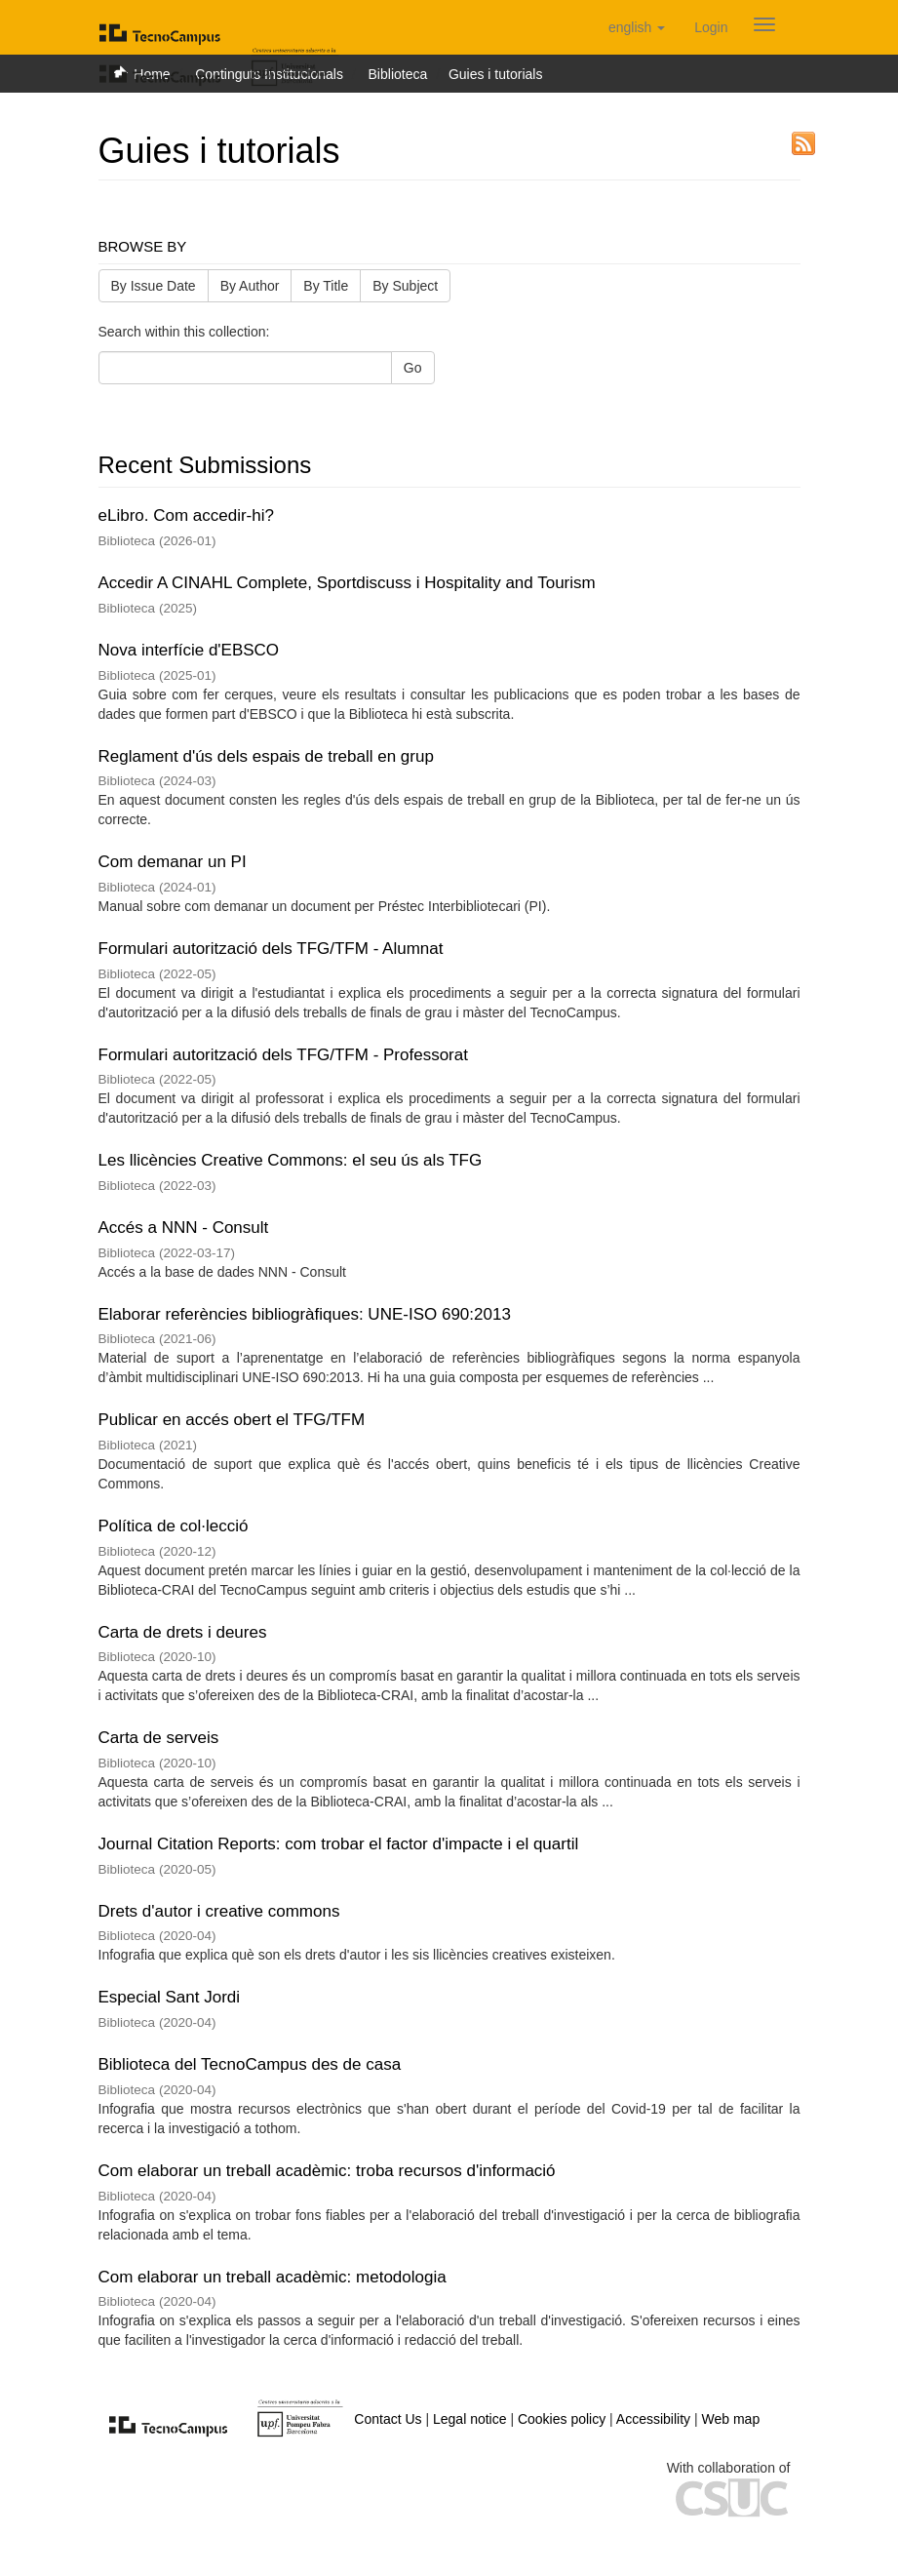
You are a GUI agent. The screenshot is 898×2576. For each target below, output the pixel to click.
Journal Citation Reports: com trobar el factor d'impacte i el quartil (338, 1844)
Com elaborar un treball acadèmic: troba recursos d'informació (327, 2170)
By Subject (405, 286)
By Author (250, 286)
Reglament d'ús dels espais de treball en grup (266, 756)
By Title (325, 286)
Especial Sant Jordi (169, 1997)
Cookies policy (561, 2419)
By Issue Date (153, 286)
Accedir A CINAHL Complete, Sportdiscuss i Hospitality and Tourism (347, 583)
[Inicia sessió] (711, 27)
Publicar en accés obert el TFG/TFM (232, 1419)
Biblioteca (398, 74)
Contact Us (387, 2419)
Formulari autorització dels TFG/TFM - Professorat (283, 1055)
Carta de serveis (158, 1737)
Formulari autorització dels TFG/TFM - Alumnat (271, 948)
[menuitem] (711, 27)
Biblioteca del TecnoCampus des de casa (250, 2064)
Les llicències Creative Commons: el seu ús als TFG (290, 1160)
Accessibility (653, 2419)
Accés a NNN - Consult (183, 1227)
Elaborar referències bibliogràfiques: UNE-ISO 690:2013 (304, 1314)
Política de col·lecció (173, 1526)
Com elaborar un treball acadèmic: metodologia (272, 2277)
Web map (731, 2419)
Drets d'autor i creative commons (219, 1911)
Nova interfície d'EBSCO (189, 650)
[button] (637, 27)
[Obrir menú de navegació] (764, 24)
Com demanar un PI (172, 861)
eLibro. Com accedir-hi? (186, 515)
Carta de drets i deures (182, 1632)
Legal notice (470, 2419)
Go (413, 368)
